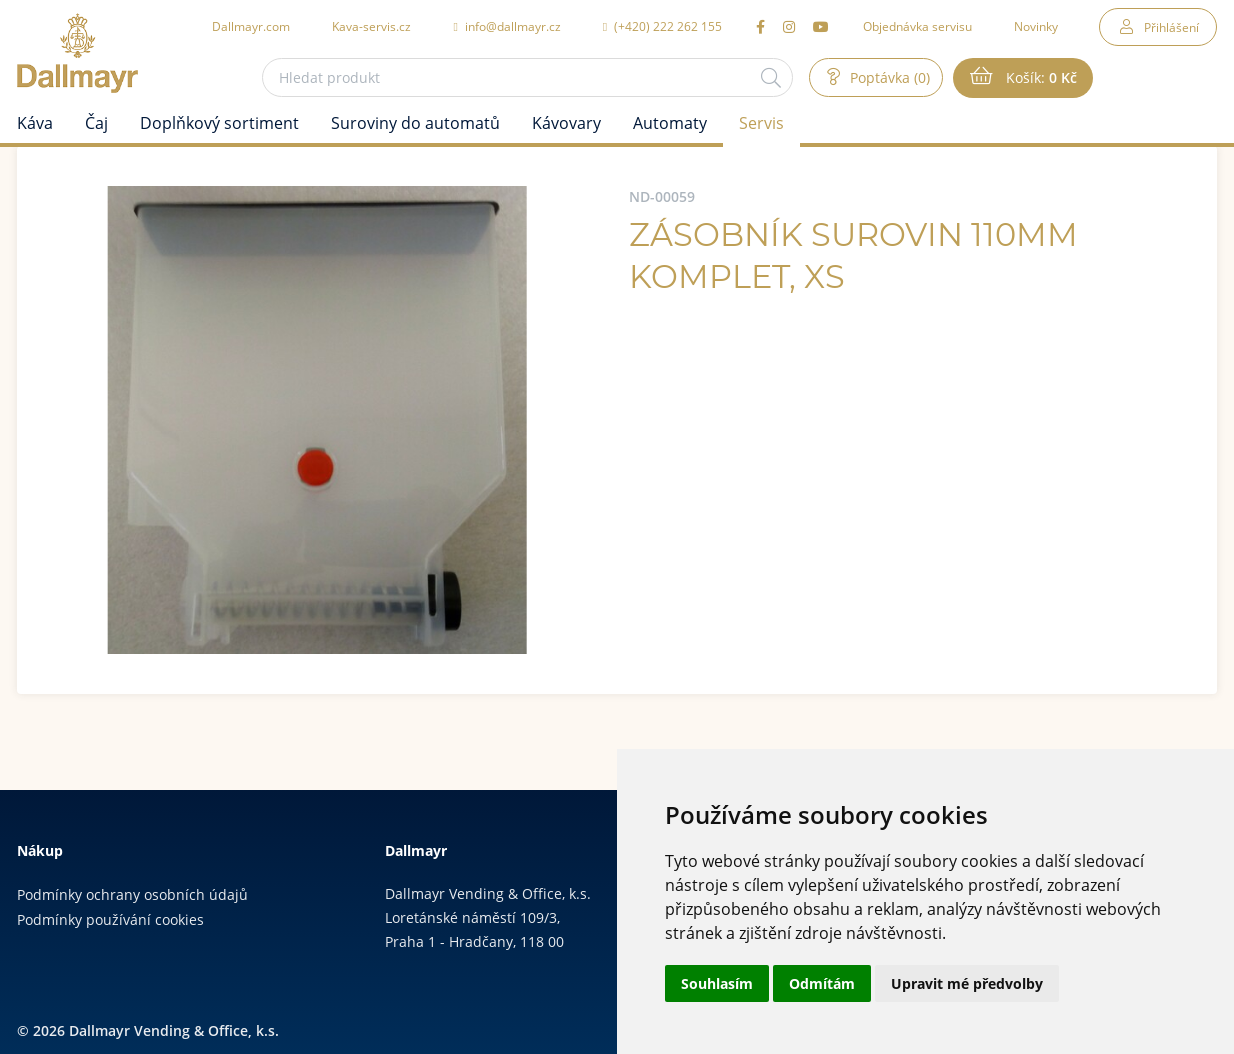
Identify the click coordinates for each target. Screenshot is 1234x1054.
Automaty (670, 123)
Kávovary (566, 123)
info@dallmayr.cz (506, 26)
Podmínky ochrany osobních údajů (132, 894)
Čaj (96, 123)
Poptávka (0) (888, 77)
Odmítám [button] (822, 983)
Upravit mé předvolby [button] (967, 983)
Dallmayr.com (251, 26)
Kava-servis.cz (371, 26)
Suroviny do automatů (415, 123)
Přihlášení (1171, 27)
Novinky (1036, 26)
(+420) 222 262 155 (662, 26)
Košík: (1039, 78)
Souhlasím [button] (717, 983)
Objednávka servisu (917, 26)
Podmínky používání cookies (110, 919)
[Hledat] (771, 77)
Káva (35, 123)
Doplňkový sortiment (219, 123)
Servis (761, 123)
